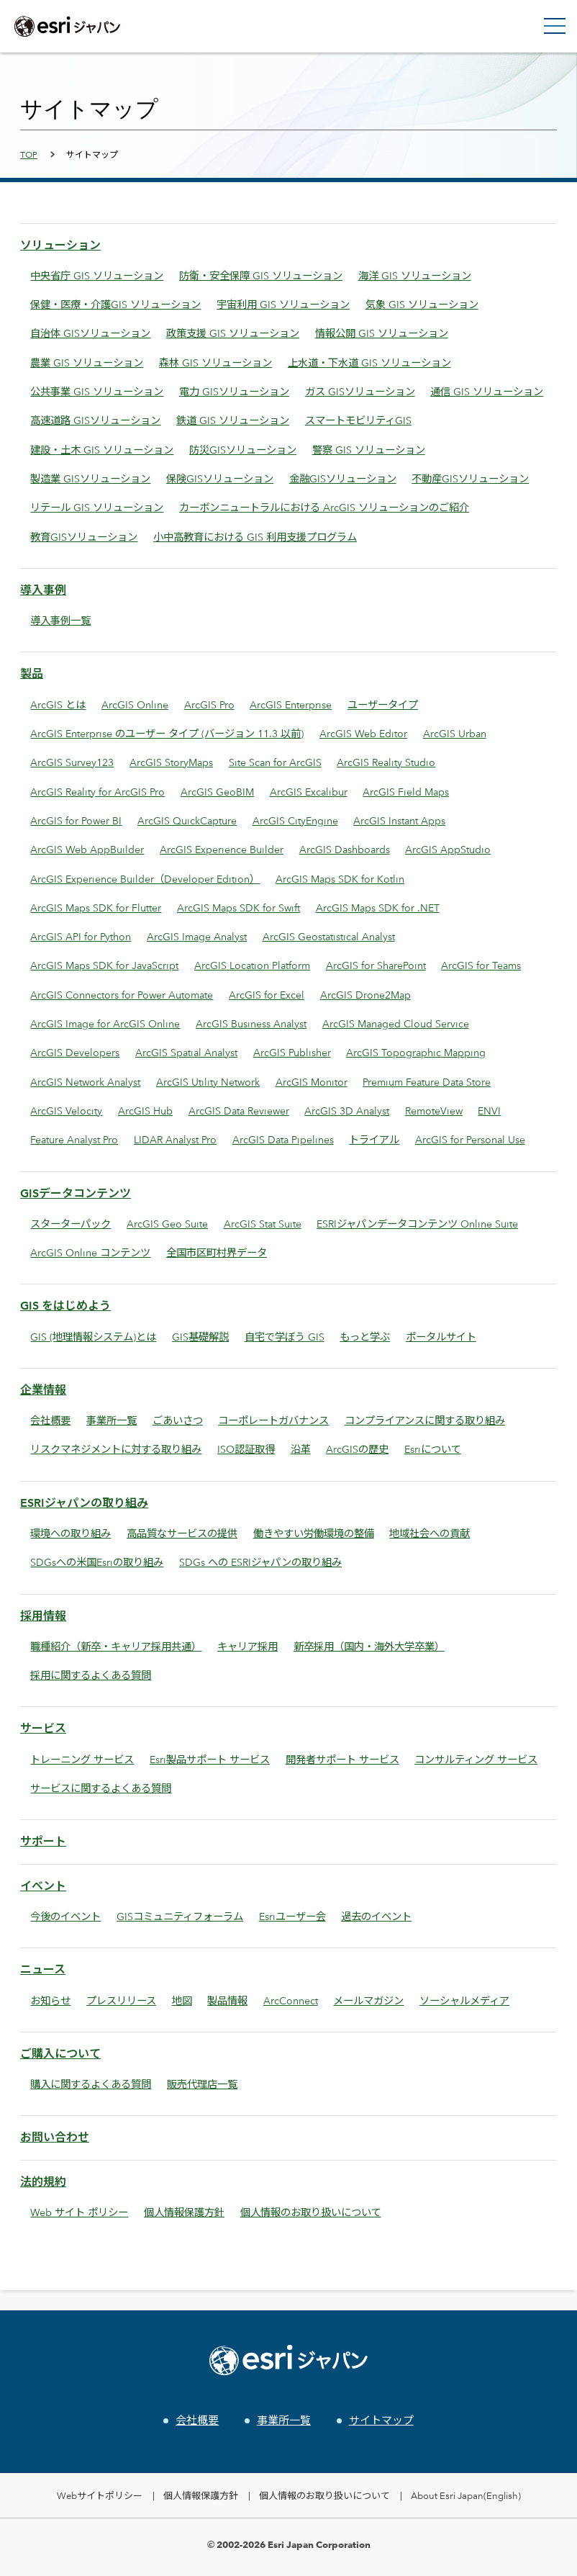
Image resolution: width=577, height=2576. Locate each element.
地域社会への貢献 (429, 1533)
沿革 (301, 1449)
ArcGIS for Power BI (76, 820)
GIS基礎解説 (200, 1336)
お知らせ (50, 2000)
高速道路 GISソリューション (95, 420)
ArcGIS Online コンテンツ (90, 1252)
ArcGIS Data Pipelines (283, 1139)
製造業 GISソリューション (90, 478)
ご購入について (60, 2054)
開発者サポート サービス (342, 1759)
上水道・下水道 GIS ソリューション (369, 362)
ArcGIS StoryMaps (171, 762)
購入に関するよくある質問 (90, 2084)
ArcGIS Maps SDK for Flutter (95, 907)
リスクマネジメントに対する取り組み (115, 1449)
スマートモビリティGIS (358, 420)
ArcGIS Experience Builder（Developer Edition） (145, 879)
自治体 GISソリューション (90, 333)
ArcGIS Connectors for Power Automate (121, 994)
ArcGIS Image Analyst (197, 936)
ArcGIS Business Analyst (251, 1023)
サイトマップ (381, 2420)
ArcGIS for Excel (266, 994)
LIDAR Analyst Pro (175, 1139)
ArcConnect (290, 2000)
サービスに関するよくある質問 (100, 1788)
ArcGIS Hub (145, 1110)
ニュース (42, 1969)
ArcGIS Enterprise (291, 704)
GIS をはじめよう (65, 1305)
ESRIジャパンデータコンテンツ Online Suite (417, 1223)
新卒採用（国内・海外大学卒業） (369, 1646)
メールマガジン (368, 2000)
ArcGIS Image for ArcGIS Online (105, 1023)
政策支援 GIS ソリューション (232, 333)
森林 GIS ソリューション (215, 362)
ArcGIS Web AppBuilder (87, 849)
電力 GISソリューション (234, 391)
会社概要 (50, 1420)
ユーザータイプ (382, 704)
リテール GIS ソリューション (96, 507)
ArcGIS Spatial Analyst (186, 1052)
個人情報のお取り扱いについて (310, 2212)
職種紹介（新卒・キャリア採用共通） (115, 1646)
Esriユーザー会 (292, 1916)
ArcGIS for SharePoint (376, 965)
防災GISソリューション (242, 449)
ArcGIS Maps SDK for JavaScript (104, 965)
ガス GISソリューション (360, 391)
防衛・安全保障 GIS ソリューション (260, 275)
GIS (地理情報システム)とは (93, 1336)
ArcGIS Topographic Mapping (416, 1052)
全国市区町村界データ (216, 1252)
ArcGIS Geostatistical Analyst (329, 936)
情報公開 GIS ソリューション (381, 333)
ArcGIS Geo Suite (167, 1223)
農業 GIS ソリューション (86, 362)
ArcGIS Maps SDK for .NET (378, 907)
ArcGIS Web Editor (363, 733)
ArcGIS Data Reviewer (238, 1110)
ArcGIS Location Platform (252, 965)
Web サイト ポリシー (79, 2212)
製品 (31, 673)
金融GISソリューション (342, 478)
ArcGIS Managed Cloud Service (395, 1023)
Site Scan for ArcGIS (275, 762)
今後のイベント (65, 1916)
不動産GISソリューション (470, 478)
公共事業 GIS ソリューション (96, 391)
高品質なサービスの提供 (182, 1533)
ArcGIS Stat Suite (262, 1223)
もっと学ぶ (365, 1336)
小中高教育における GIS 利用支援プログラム (255, 537)
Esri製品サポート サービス (210, 1759)
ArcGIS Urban (454, 733)
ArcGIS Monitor (311, 1082)
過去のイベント (376, 1916)
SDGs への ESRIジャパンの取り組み (260, 1562)
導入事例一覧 (60, 620)
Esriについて (432, 1449)
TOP (28, 154)
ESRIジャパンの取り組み (84, 1503)
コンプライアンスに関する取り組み (425, 1420)
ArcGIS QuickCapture (187, 820)
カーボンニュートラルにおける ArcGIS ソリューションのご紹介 (324, 507)
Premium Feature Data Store (427, 1082)
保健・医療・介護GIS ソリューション (115, 304)
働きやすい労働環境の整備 (313, 1533)
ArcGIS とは (58, 704)
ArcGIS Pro (209, 704)
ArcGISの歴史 (357, 1449)
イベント (43, 1886)
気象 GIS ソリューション (421, 304)
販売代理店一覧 (202, 2084)
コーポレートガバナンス (273, 1420)
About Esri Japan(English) (466, 2495)
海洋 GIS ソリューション (414, 275)
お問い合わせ (54, 2137)
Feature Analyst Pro (74, 1139)
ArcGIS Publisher (292, 1052)
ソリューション (60, 245)
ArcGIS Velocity (66, 1110)
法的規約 (43, 2182)
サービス (43, 1728)
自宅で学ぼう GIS (284, 1336)
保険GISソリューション (219, 478)
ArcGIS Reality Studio (386, 762)
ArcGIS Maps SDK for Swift (238, 907)
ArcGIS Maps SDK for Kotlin (340, 879)
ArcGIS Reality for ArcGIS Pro (97, 791)
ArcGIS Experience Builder (221, 849)
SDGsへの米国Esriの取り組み (96, 1562)
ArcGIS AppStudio (448, 849)
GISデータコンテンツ (75, 1193)
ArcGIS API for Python (80, 936)
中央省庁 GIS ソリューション (96, 275)
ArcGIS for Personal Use (470, 1139)
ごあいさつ (178, 1420)
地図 (182, 2000)
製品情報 (227, 2000)
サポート (43, 1841)
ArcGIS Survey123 (72, 762)
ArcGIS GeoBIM (217, 791)
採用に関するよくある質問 (90, 1675)
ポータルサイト (441, 1336)
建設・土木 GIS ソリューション (101, 449)
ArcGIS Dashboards (344, 849)
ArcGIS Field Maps (406, 791)
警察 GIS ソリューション (368, 449)
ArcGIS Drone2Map (365, 994)
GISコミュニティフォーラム (180, 1916)
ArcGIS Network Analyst (85, 1082)
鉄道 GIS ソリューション (232, 420)
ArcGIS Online (134, 704)
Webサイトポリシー (99, 2495)
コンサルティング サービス (475, 1759)
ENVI (489, 1110)
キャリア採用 (247, 1646)
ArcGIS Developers (74, 1052)
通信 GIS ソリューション (486, 391)
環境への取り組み (70, 1533)
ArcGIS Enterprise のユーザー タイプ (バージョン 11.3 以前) (167, 733)
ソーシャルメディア (464, 2000)
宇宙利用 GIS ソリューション (283, 304)
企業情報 (43, 1390)
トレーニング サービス (82, 1759)
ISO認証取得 (246, 1449)
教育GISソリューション (83, 537)
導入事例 (43, 590)
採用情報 (43, 1616)
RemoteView (434, 1110)
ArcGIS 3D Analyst (346, 1110)
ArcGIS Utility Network (208, 1082)
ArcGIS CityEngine (295, 820)
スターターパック (70, 1223)
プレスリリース (121, 2000)
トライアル (374, 1139)
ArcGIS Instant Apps (399, 820)
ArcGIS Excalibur (308, 791)
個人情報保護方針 (184, 2212)
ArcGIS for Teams (481, 965)
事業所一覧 (111, 1420)
